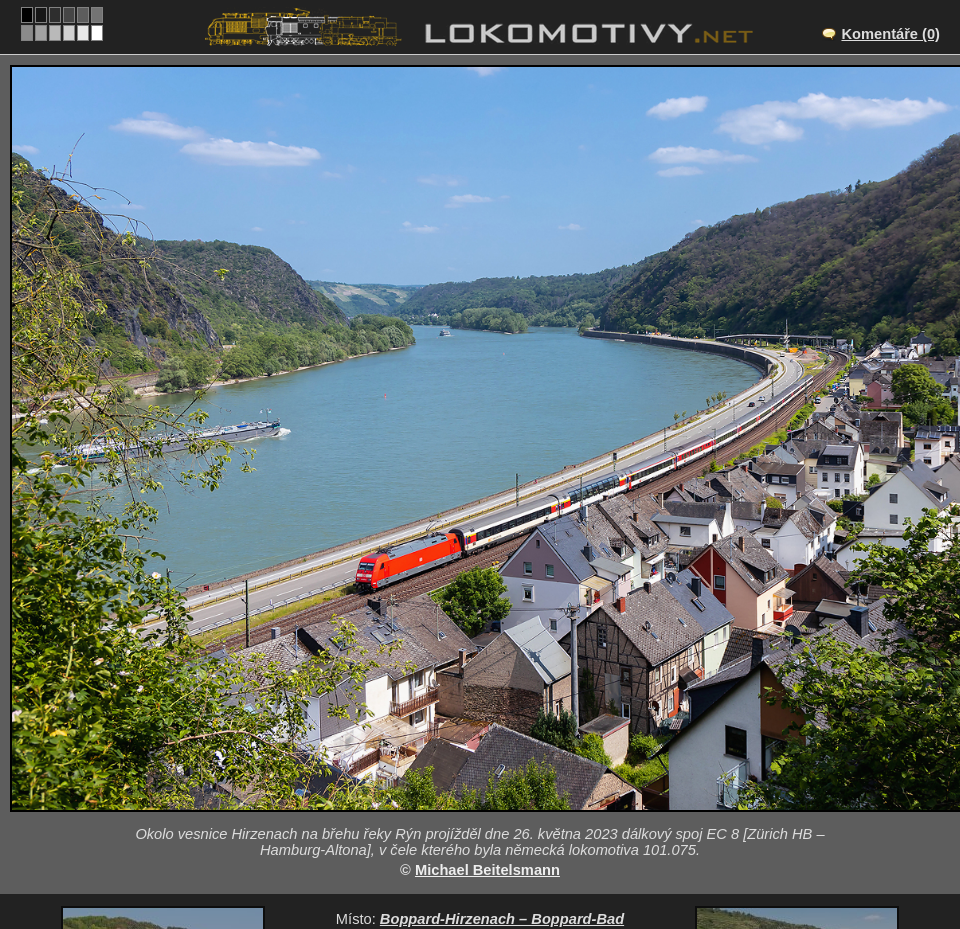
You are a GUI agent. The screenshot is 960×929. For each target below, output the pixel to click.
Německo (468, 851)
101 (538, 851)
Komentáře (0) (890, 34)
